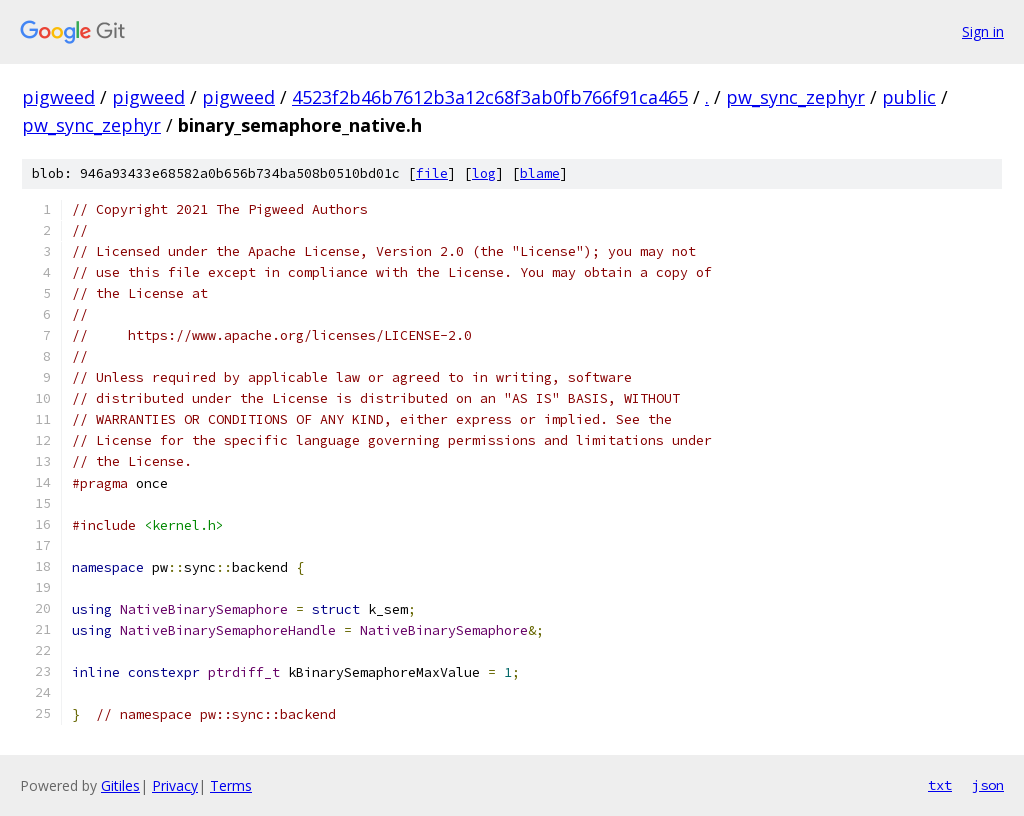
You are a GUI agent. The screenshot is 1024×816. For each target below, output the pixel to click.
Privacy (175, 785)
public (909, 97)
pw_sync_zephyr (795, 97)
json (988, 785)
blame (540, 173)
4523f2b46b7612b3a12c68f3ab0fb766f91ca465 (490, 97)
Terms (231, 785)
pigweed (58, 97)
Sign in (983, 31)
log (484, 173)
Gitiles (120, 785)
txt (940, 785)
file (432, 173)
